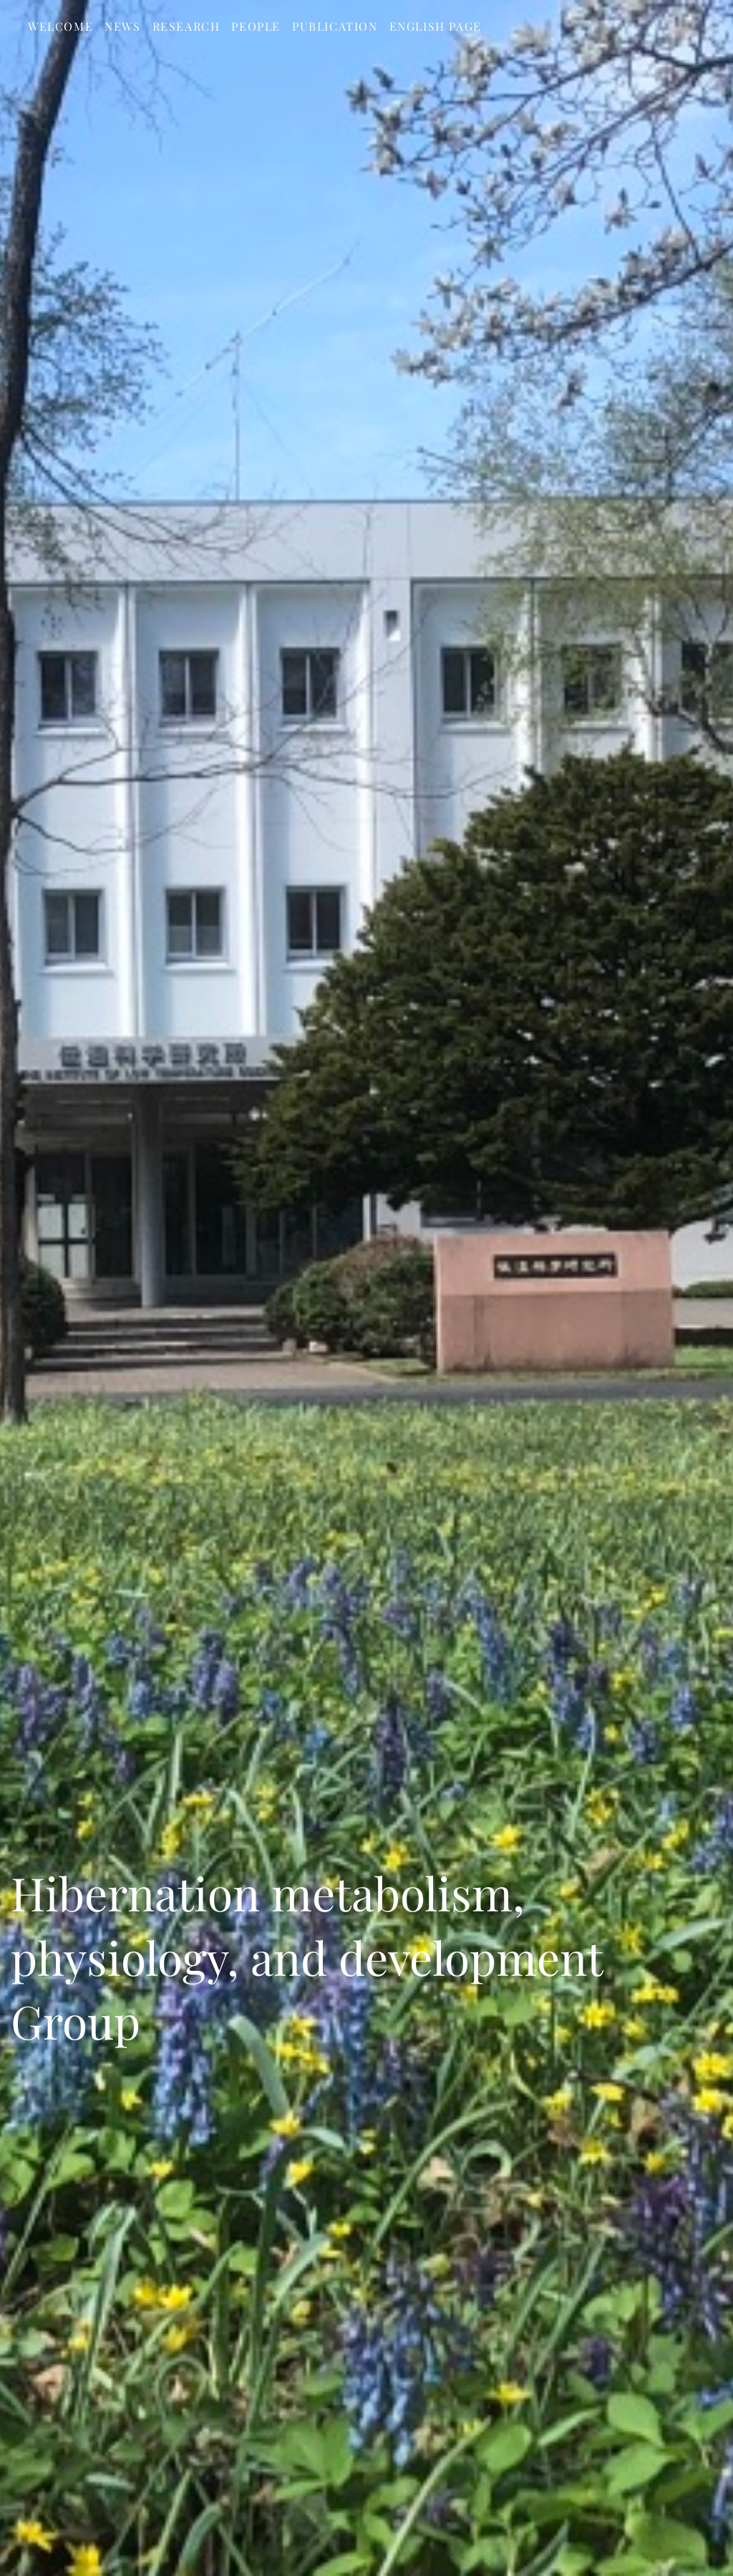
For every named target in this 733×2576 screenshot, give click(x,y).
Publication (335, 26)
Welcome (60, 26)
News (122, 26)
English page (435, 26)
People (256, 26)
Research (186, 26)
